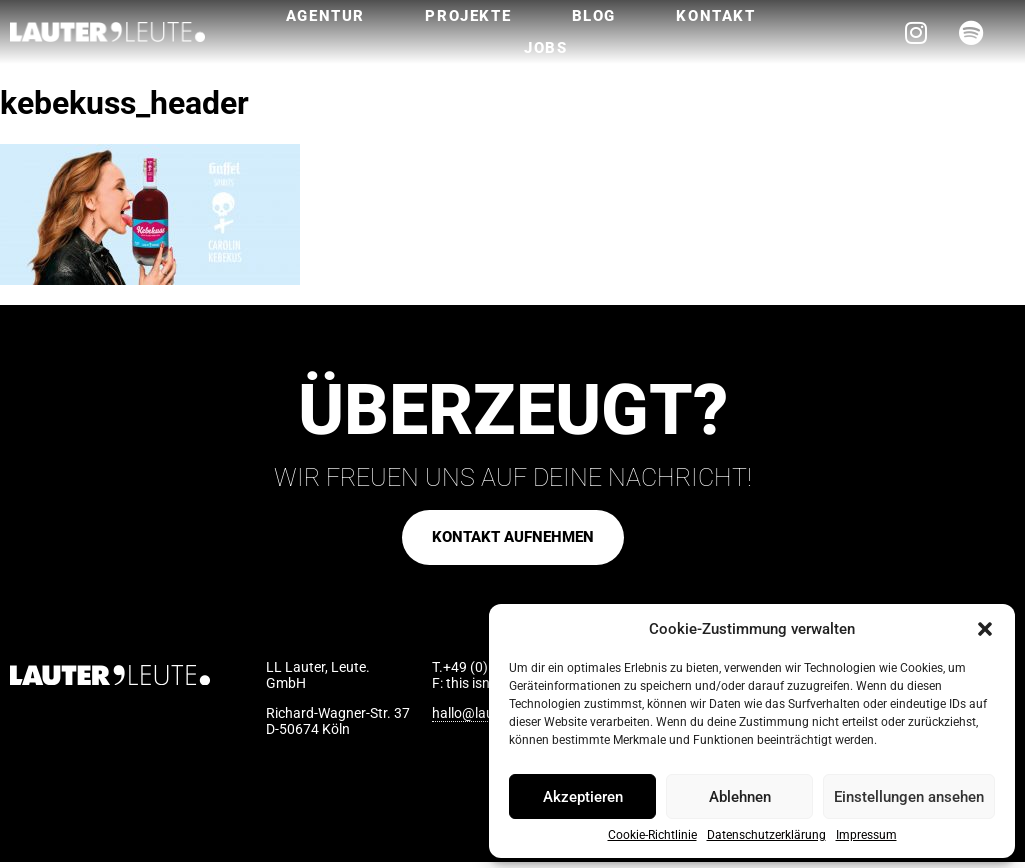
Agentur (325, 16)
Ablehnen (740, 797)
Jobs (545, 48)
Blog (594, 16)
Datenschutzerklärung (766, 835)
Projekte (468, 16)
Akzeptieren (583, 797)
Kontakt (715, 16)
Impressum (866, 835)
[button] (985, 629)
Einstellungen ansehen (909, 797)
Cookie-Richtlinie (652, 835)
